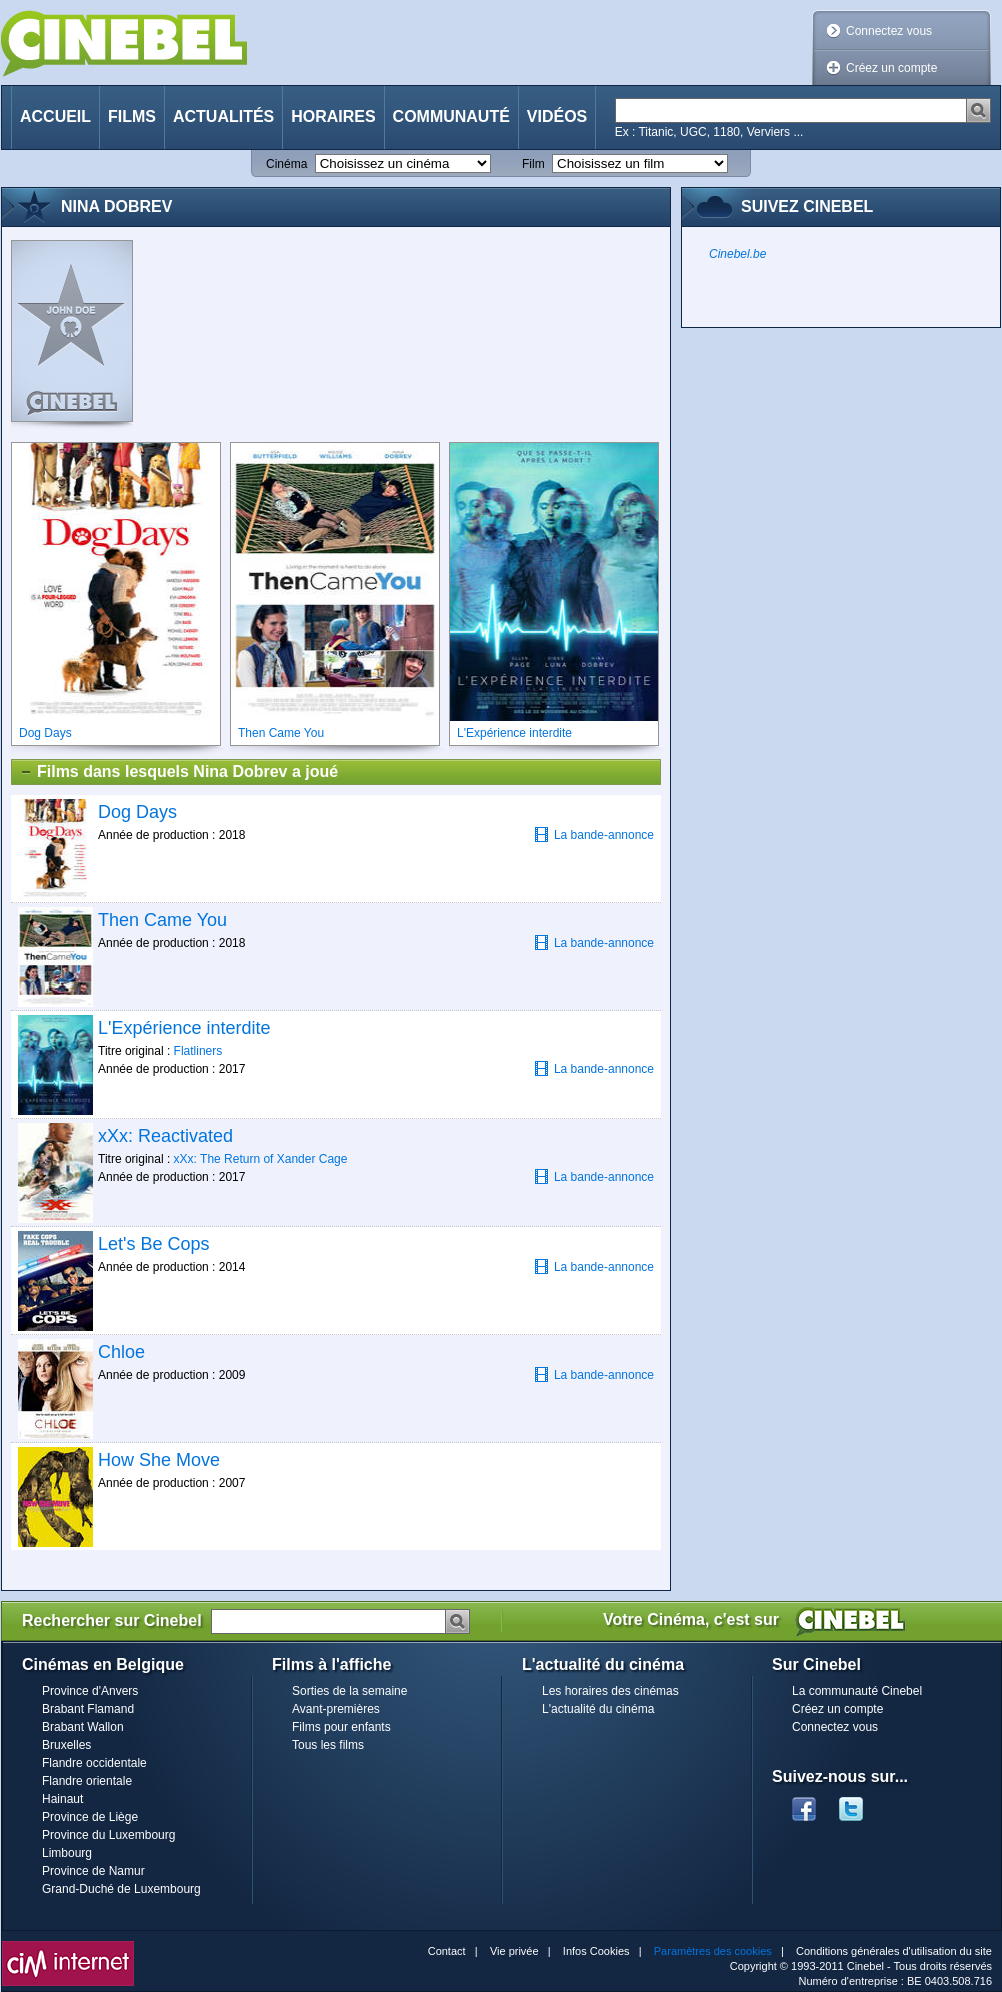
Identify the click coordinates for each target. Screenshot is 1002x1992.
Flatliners (198, 1051)
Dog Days (137, 812)
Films (132, 116)
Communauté (451, 116)
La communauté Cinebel (857, 1691)
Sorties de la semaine (349, 1691)
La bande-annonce (594, 834)
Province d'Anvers (90, 1691)
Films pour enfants (341, 1727)
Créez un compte (891, 68)
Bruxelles (66, 1745)
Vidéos (557, 116)
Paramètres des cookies (713, 1951)
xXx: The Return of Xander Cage (261, 1159)
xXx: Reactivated (165, 1136)
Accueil (55, 116)
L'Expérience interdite (184, 1028)
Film (533, 164)
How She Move (159, 1460)
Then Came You (162, 920)
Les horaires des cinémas (610, 1691)
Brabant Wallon (83, 1727)
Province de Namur (93, 1871)
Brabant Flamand (88, 1709)
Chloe (121, 1352)
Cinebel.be (737, 254)
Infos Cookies (596, 1951)
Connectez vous (889, 31)
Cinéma (286, 164)
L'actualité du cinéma (598, 1709)
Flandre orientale (87, 1781)
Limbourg (67, 1853)
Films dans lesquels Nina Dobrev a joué (178, 772)
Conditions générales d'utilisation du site (894, 1951)
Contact (447, 1951)
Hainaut (62, 1799)
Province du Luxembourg (108, 1835)
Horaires (333, 116)
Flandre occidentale (94, 1763)
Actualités (223, 116)
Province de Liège (90, 1817)
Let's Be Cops (154, 1244)
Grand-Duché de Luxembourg (121, 1889)
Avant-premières (336, 1709)
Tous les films (328, 1745)
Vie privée (514, 1951)
